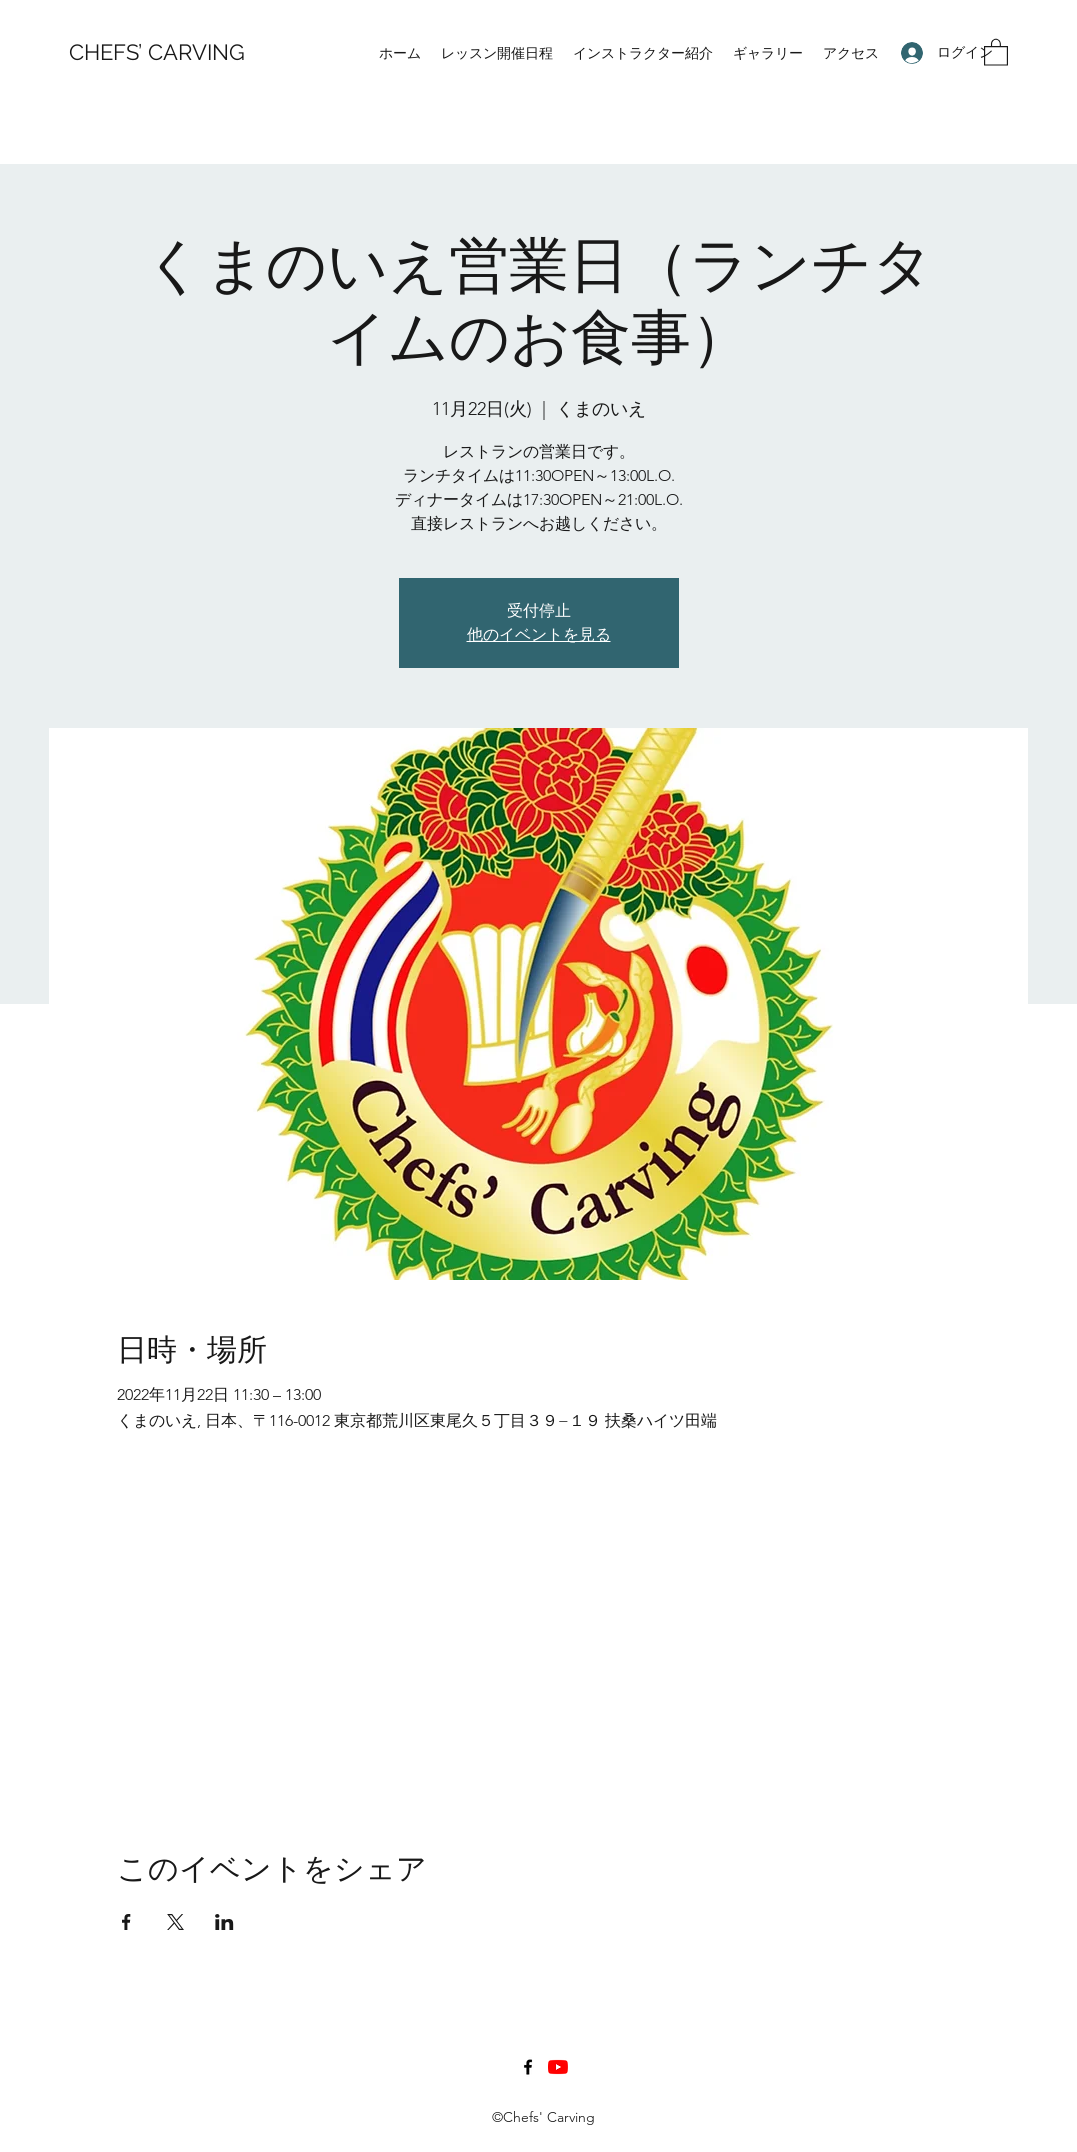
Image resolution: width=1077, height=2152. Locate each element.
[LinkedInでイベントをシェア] (224, 1922)
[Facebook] (528, 2067)
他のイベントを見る (539, 634)
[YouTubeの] (558, 2067)
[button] (996, 51)
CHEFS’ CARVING (157, 52)
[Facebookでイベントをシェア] (126, 1922)
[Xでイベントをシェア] (175, 1922)
